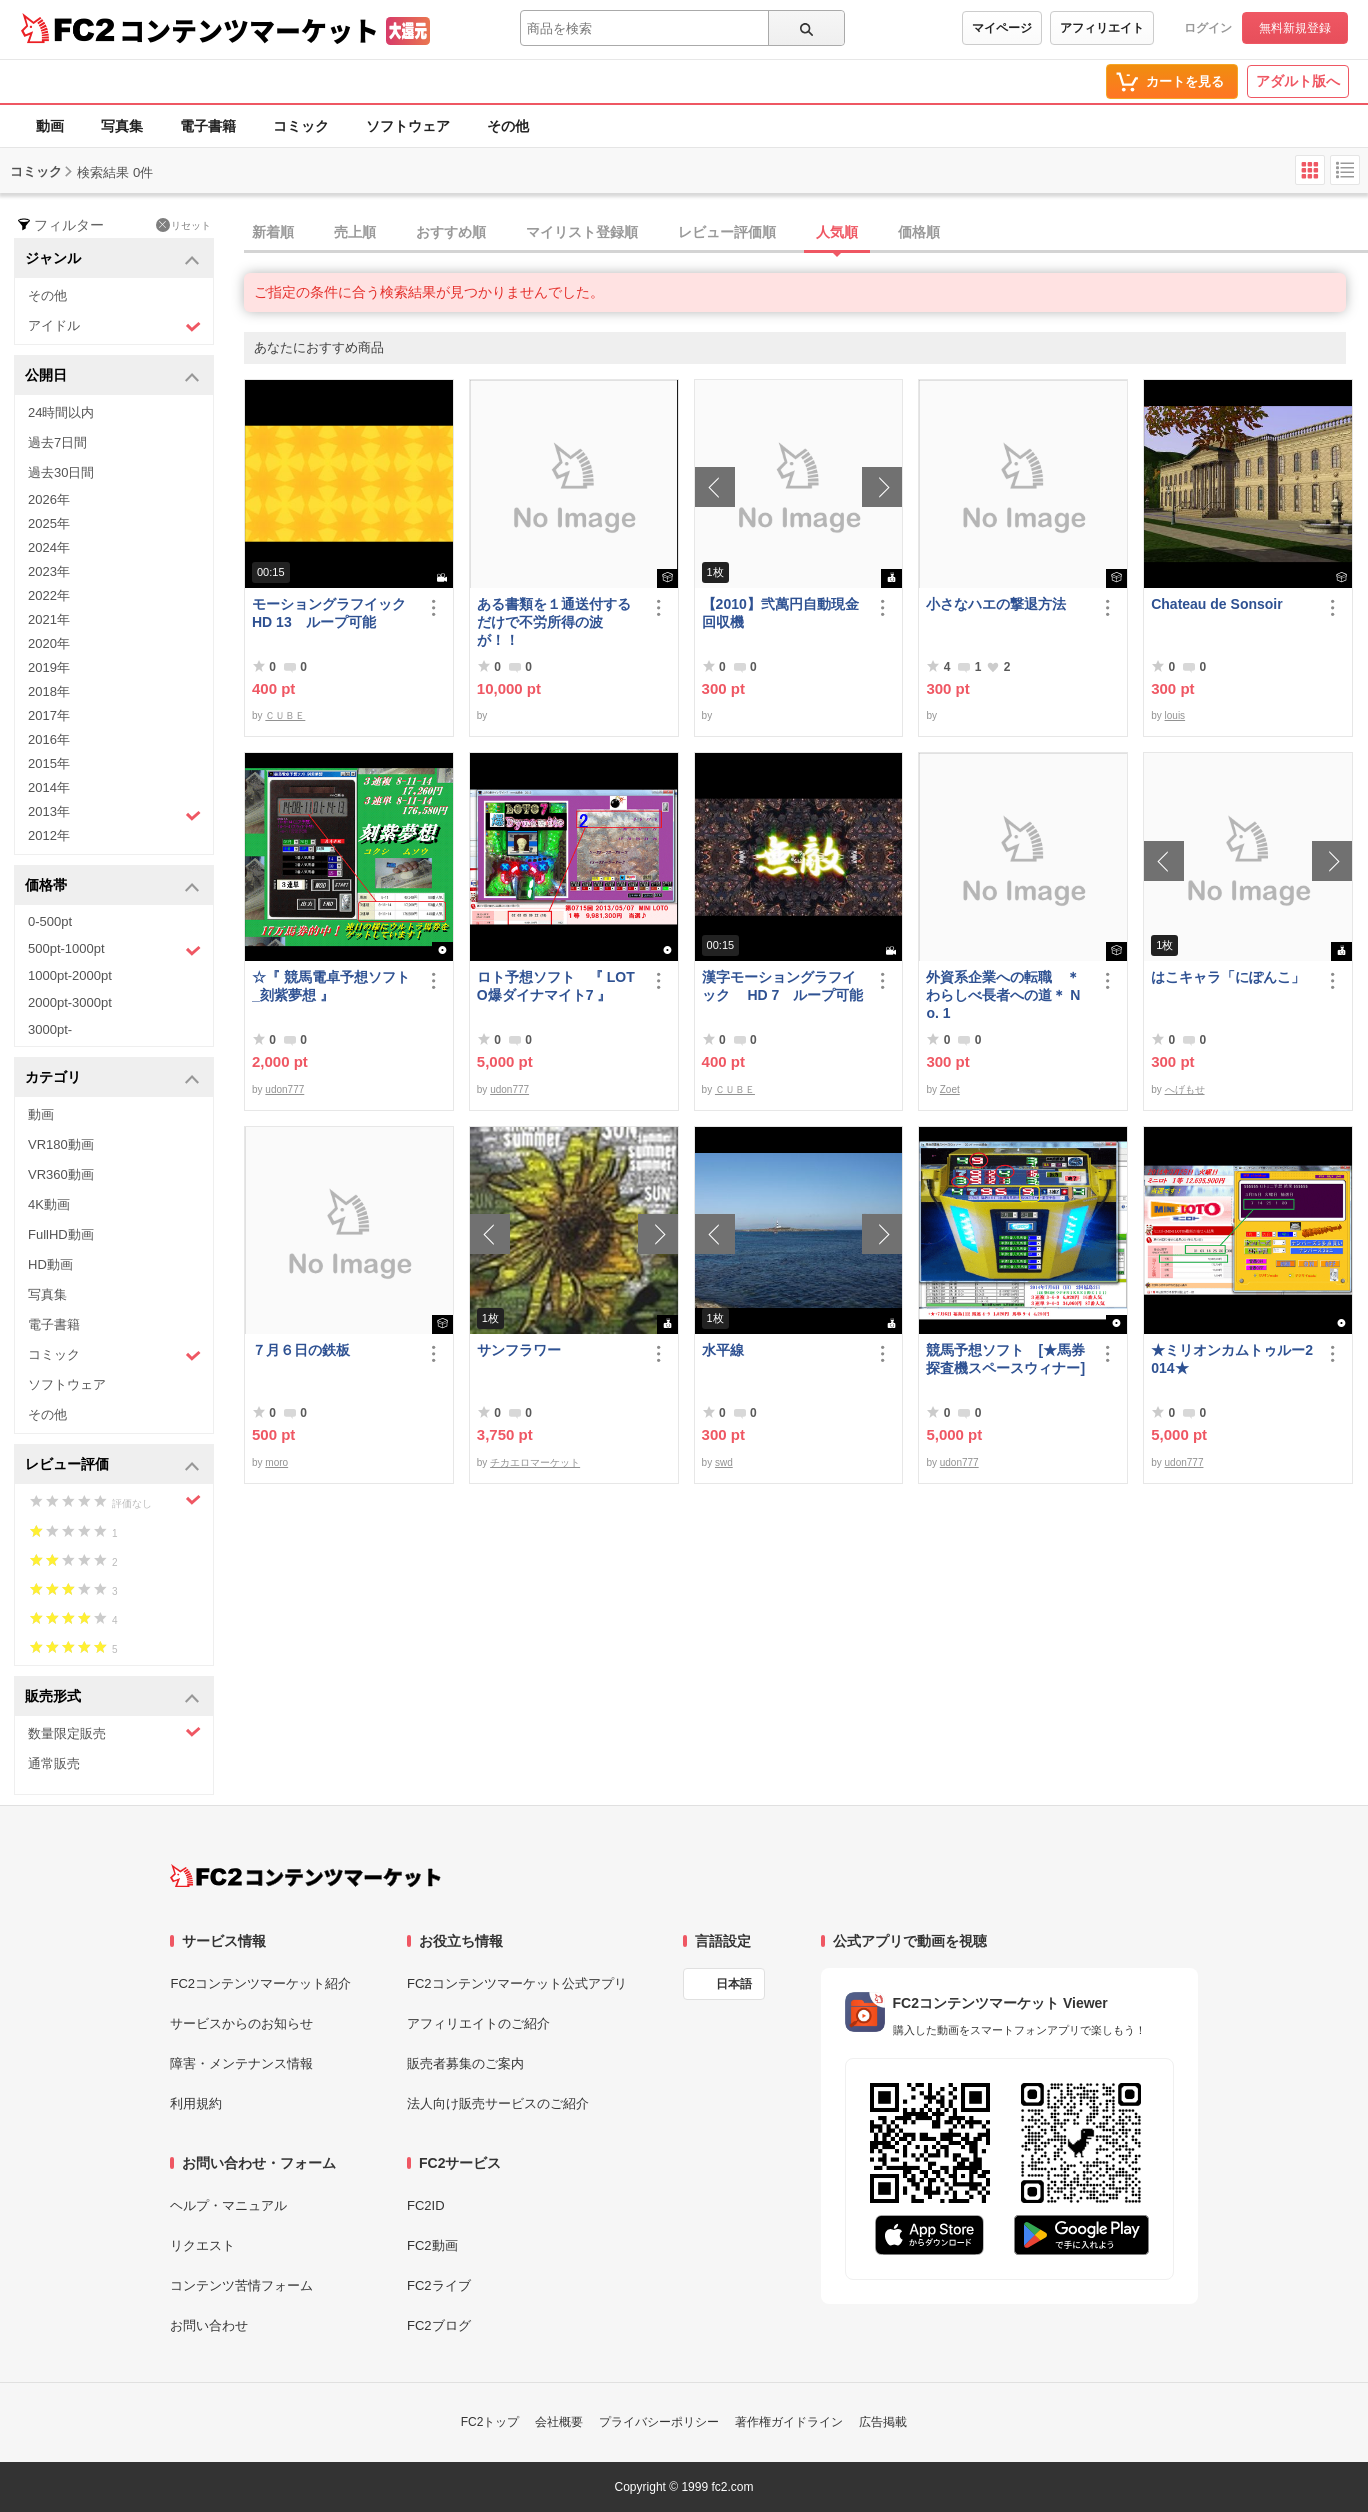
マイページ (1002, 28)
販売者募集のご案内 (465, 2063)
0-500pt (50, 921)
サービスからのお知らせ (241, 2023)
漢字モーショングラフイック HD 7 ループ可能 (783, 986)
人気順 (837, 232)
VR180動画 (61, 1144)
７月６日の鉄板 (301, 1350)
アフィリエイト (1102, 28)
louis (1175, 715)
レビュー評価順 (727, 232)
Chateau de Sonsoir (1216, 604)
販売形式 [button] (112, 1697)
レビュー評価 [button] (112, 1465)
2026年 (49, 499)
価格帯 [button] (112, 886)
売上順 (355, 232)
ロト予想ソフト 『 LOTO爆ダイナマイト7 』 (556, 986)
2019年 (49, 667)
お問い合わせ (209, 2325)
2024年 (49, 547)
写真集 (122, 126)
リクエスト (202, 2245)
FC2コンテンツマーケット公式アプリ (517, 1983)
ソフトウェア (408, 126)
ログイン (1208, 28)
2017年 (49, 715)
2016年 (49, 739)
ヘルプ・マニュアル (228, 2205)
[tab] (806, 233)
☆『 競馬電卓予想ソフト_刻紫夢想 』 (331, 986)
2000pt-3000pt (70, 1002)
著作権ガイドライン (789, 2422)
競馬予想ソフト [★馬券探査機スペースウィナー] (1008, 1359)
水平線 (723, 1350)
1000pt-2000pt (70, 975)
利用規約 (196, 2103)
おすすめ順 (451, 232)
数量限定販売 (114, 1732)
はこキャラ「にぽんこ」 (1228, 977)
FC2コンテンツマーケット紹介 (260, 1983)
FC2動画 (432, 2245)
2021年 (49, 619)
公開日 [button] (112, 376)
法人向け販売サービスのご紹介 (498, 2103)
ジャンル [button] (112, 259)
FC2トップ (490, 2422)
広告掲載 (883, 2422)
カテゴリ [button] (112, 1078)
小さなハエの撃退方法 (996, 604)
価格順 (919, 232)
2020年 (49, 643)
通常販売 (54, 1763)
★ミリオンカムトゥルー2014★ (1232, 1359)
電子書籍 (208, 126)
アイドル (114, 326)
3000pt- (50, 1029)
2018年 (49, 691)
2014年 (49, 787)
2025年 (49, 523)
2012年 (49, 835)
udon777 (284, 1089)
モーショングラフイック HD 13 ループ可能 (334, 613)
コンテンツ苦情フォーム (241, 2285)
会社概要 (559, 2422)
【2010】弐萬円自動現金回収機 (780, 613)
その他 (508, 126)
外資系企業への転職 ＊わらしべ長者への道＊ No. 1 (1003, 995)
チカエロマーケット (535, 1462)
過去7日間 (57, 442)
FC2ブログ (439, 2325)
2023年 (49, 571)
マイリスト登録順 (582, 232)
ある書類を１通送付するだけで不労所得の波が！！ (554, 622)
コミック (301, 126)
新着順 (273, 232)
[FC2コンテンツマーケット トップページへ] (305, 1876)
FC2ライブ (439, 2285)
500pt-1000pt (114, 950)
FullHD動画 (61, 1234)
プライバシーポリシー (659, 2422)
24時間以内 (61, 412)
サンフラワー (519, 1350)
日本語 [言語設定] (734, 1984)
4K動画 (49, 1204)
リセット (183, 225)
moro (276, 1462)
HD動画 (50, 1264)
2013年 (114, 814)
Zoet (950, 1089)
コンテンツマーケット (249, 30)
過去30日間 (61, 472)
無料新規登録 (1295, 28)
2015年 (49, 763)
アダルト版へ (1298, 81)
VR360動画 (61, 1174)
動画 (50, 126)
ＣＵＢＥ (285, 715)
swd (724, 1462)
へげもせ (1185, 1089)
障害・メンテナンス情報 (241, 2063)
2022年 (49, 595)
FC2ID (426, 2205)
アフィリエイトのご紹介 (478, 2023)
